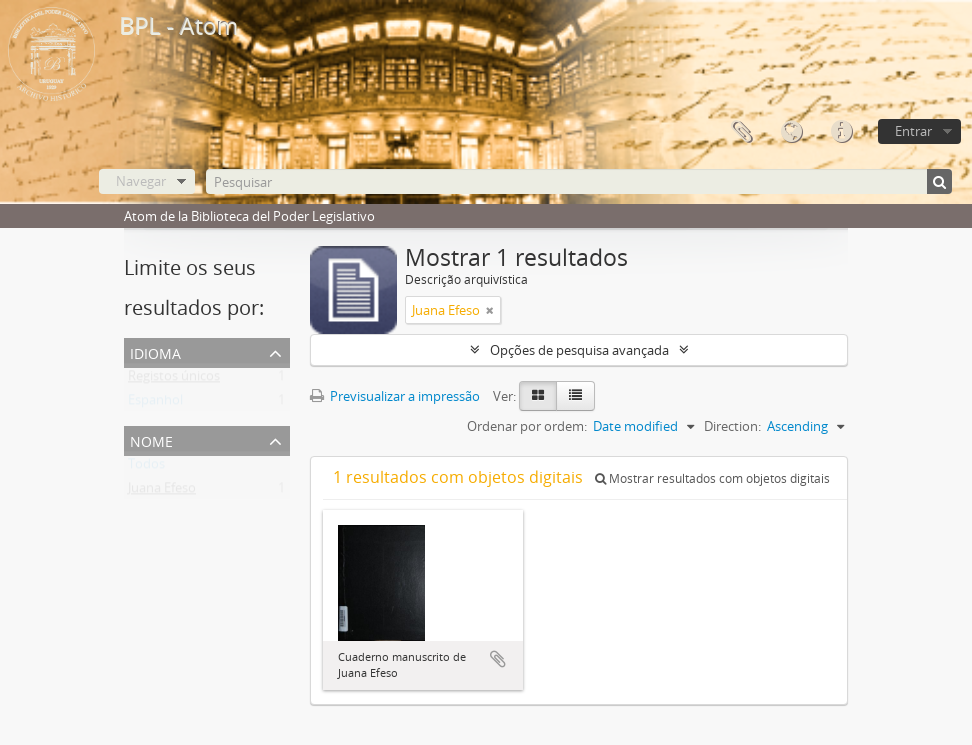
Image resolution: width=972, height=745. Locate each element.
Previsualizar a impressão (395, 396)
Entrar (913, 131)
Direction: (732, 426)
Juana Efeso (162, 492)
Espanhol (155, 404)
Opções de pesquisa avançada (579, 350)
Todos (146, 468)
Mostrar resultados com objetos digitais (712, 478)
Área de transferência (741, 132)
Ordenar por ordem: (527, 426)
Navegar (141, 181)
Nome (151, 439)
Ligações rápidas (841, 132)
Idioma (791, 132)
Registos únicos (174, 380)
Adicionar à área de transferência (498, 659)
